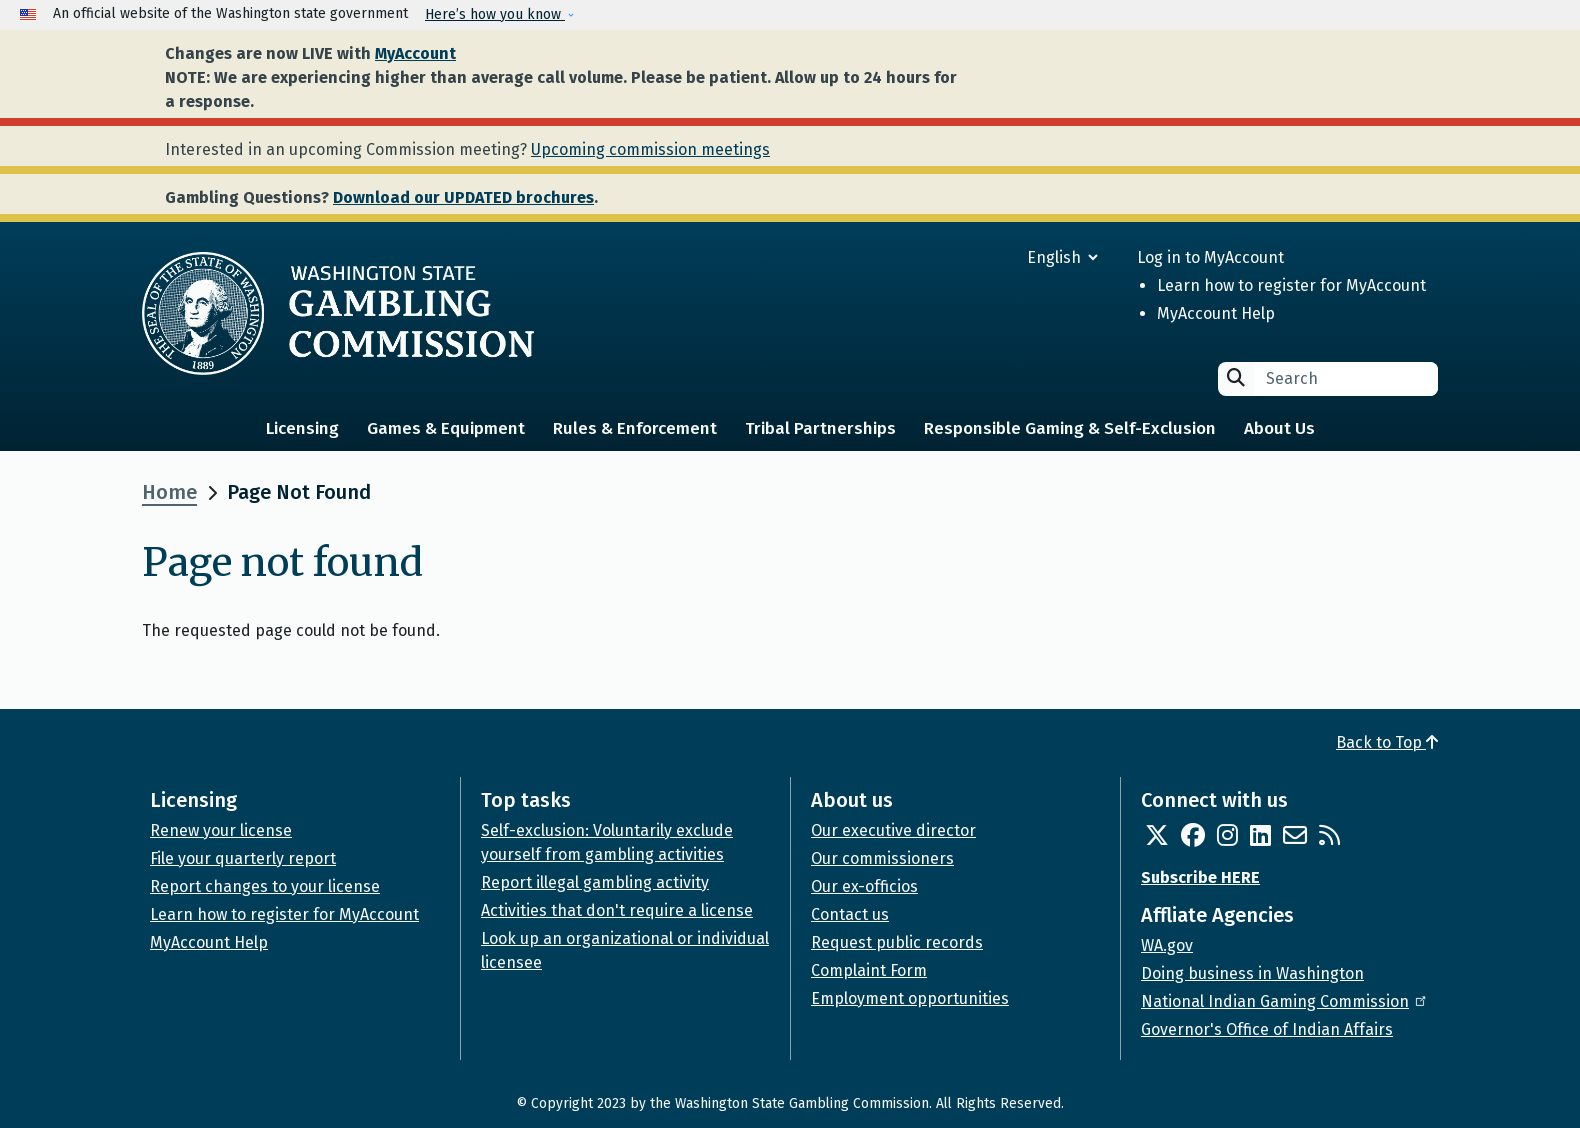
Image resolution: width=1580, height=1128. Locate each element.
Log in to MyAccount (1210, 257)
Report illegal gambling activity (595, 882)
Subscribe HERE (1200, 877)
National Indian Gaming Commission (1285, 1001)
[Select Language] (990, 257)
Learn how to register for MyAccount (1291, 285)
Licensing (302, 428)
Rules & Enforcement (635, 428)
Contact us (850, 914)
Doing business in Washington (1252, 973)
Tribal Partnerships (820, 428)
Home (169, 492)
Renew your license (221, 830)
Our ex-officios (864, 886)
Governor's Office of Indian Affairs (1267, 1029)
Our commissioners (882, 858)
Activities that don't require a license (617, 910)
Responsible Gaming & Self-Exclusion (1070, 428)
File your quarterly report (243, 858)
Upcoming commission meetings (650, 149)
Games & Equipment (446, 428)
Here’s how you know (495, 14)
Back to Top (1387, 742)
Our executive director (893, 830)
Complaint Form (869, 970)
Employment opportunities (910, 998)
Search (1236, 377)
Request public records (897, 942)
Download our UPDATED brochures (463, 197)
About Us (1279, 428)
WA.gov (1167, 945)
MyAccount (415, 53)
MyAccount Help (1216, 313)
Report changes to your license (265, 886)
